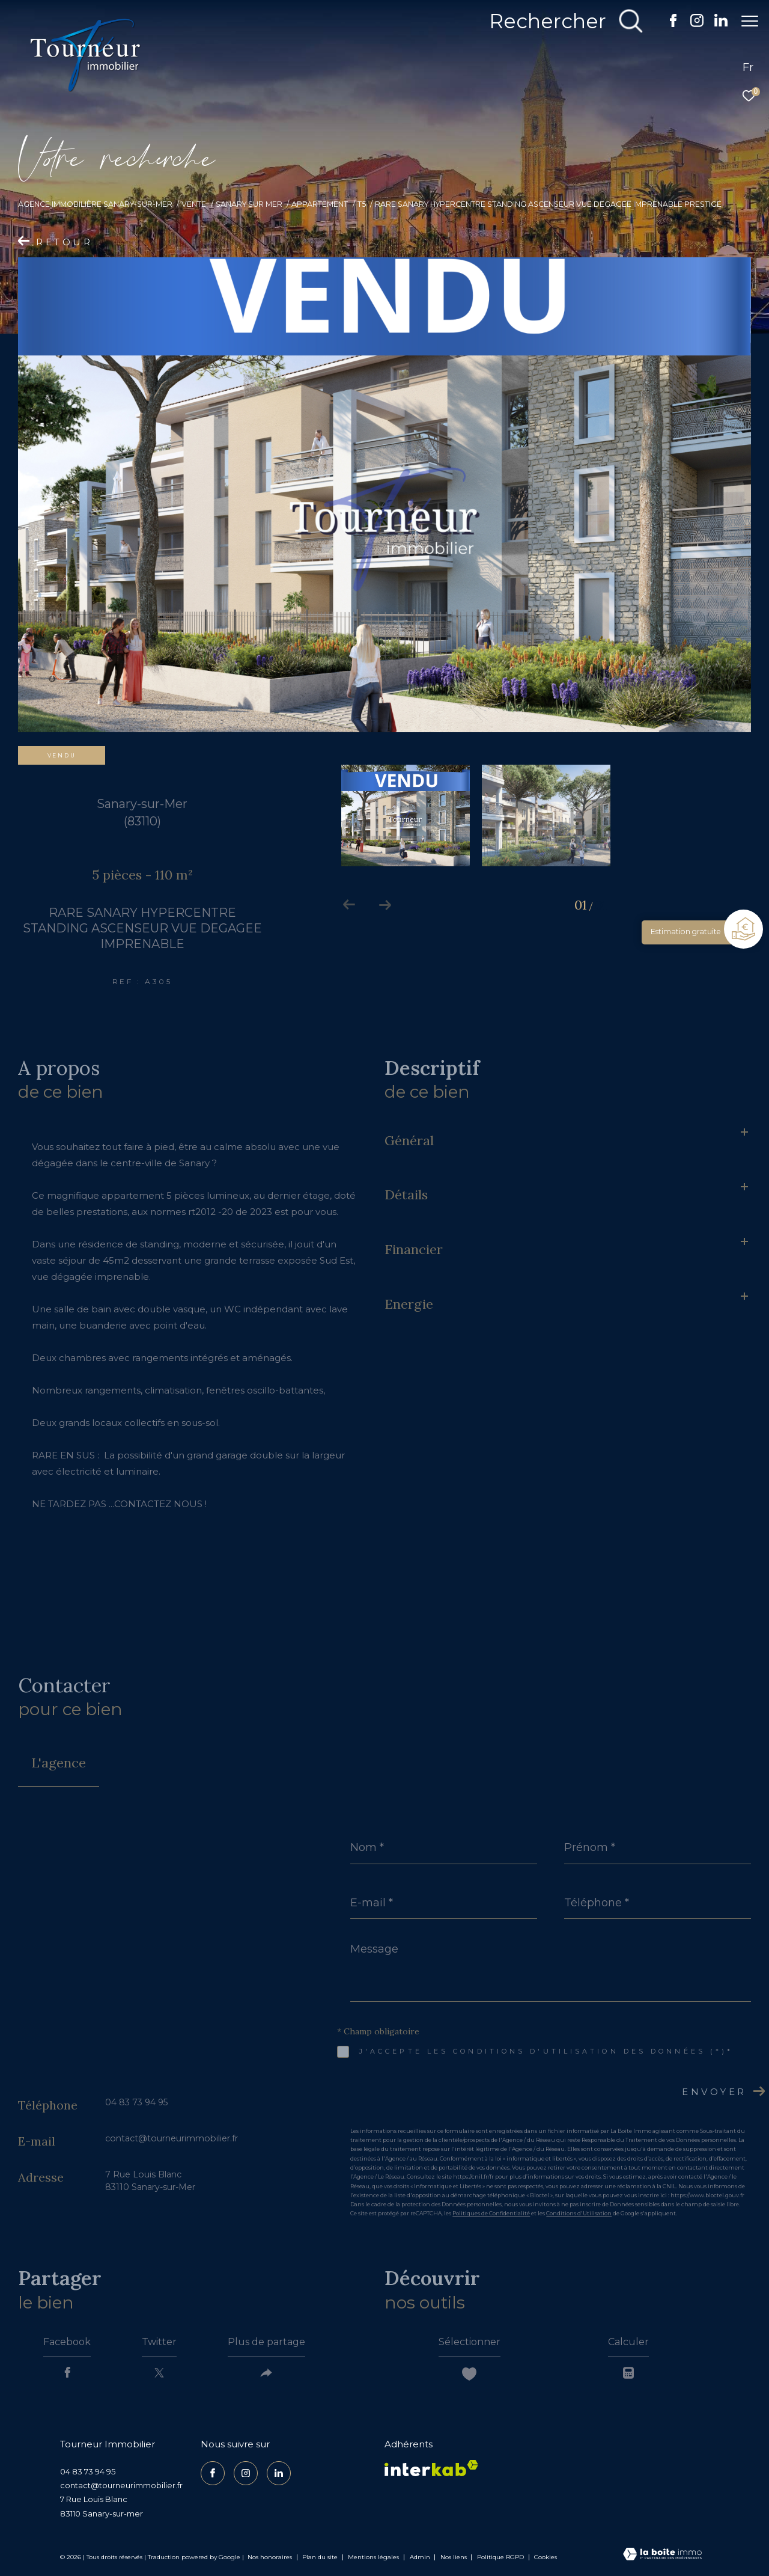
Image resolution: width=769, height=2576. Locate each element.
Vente (193, 204)
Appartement (319, 204)
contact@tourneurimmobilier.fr (171, 2138)
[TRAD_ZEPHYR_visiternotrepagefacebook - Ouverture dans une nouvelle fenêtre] (667, 23)
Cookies (545, 2557)
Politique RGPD (500, 2557)
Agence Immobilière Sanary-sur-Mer (95, 204)
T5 (361, 204)
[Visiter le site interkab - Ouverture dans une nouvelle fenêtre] (431, 2468)
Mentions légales (374, 2557)
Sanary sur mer (249, 204)
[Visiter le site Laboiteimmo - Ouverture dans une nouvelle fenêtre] (662, 2555)
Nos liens (454, 2557)
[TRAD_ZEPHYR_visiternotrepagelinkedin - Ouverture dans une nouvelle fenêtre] (715, 23)
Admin (421, 2557)
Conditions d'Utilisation (579, 2213)
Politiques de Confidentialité (491, 2213)
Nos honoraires (270, 2557)
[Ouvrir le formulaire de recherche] (561, 21)
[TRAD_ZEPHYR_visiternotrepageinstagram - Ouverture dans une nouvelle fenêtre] (691, 23)
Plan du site (320, 2557)
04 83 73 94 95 (136, 2102)
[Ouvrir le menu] (750, 21)
